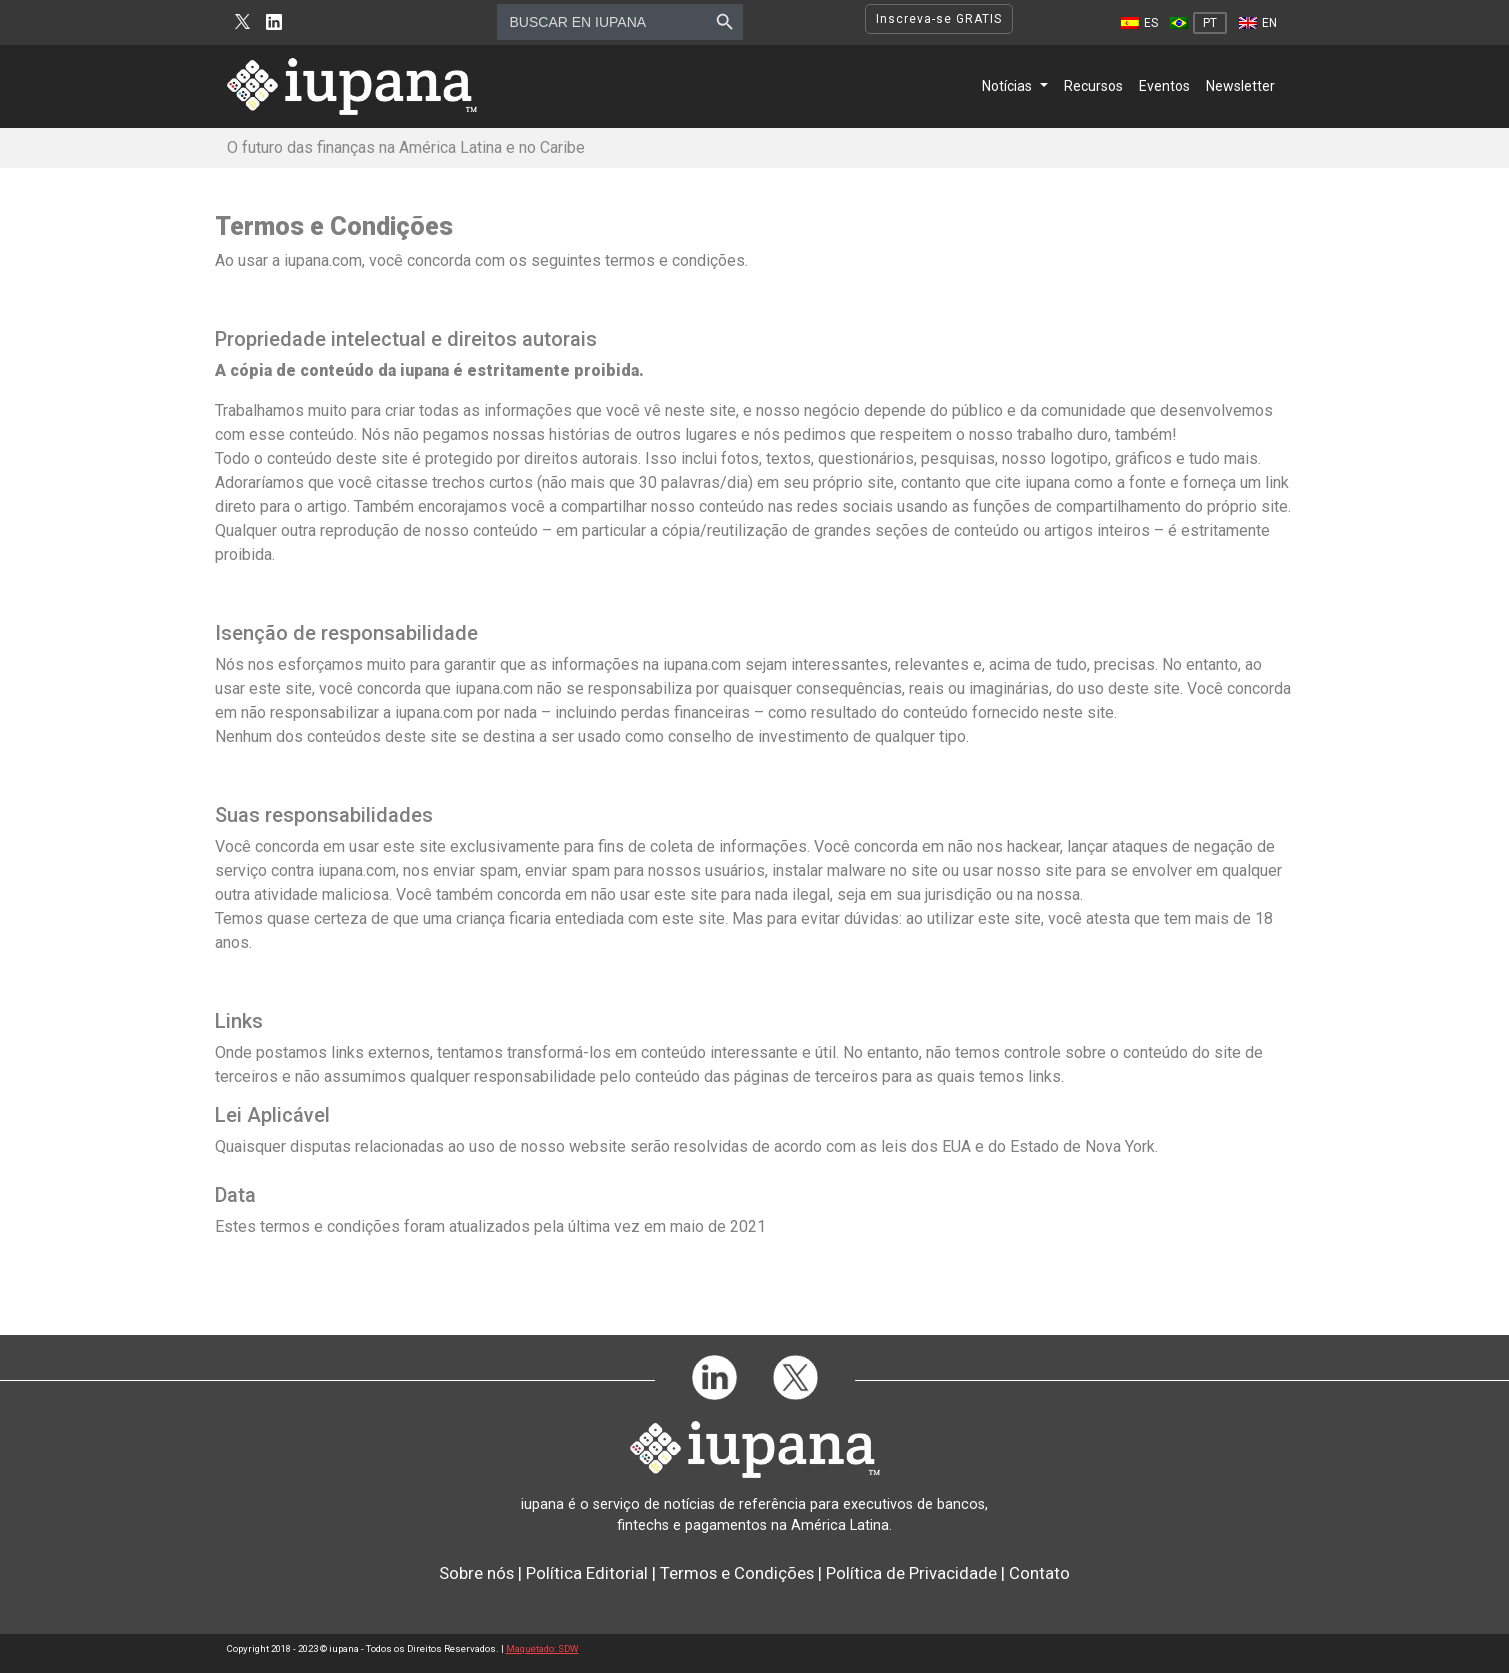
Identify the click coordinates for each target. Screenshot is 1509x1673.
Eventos (1164, 86)
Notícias (1007, 86)
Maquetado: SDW (542, 1648)
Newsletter (1240, 86)
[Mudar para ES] (1139, 23)
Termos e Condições (737, 1573)
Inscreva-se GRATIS (939, 19)
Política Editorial (587, 1573)
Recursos (1093, 86)
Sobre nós (476, 1573)
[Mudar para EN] (1258, 23)
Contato (1039, 1573)
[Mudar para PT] (1198, 23)
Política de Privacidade (911, 1573)
